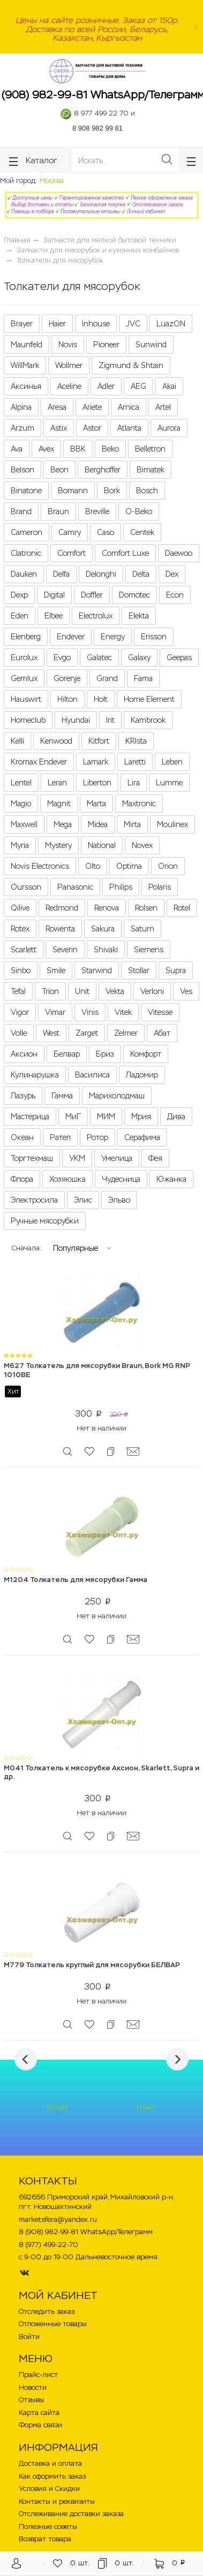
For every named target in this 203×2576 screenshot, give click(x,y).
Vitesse (160, 1012)
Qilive (20, 908)
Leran (57, 783)
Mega (63, 824)
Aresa (57, 407)
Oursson (26, 887)
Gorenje (67, 678)
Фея (155, 1158)
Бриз (105, 1054)
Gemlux (24, 678)
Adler (106, 386)
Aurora (169, 428)
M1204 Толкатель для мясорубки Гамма (75, 1579)
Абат (162, 1033)
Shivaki (106, 949)
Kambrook (148, 720)
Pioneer (106, 344)
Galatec (99, 657)
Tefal (18, 991)
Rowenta (60, 929)
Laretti (135, 762)
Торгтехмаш (32, 1158)
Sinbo (21, 970)
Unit (82, 991)
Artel (163, 407)
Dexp (19, 595)
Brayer (22, 323)
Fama (143, 678)
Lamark (95, 762)
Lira (133, 783)
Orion (168, 866)
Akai (169, 386)
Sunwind (151, 344)
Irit (110, 720)
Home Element (149, 699)
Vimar (55, 1012)
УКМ (77, 1158)
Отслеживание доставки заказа (71, 2513)
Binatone (26, 490)
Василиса (92, 1075)
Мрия (141, 1116)
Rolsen (146, 908)
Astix (58, 428)
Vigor (20, 1012)
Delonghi (101, 574)
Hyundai (76, 720)
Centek (142, 532)
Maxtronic (139, 803)
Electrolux (95, 616)
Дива (176, 1116)
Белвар (67, 1054)
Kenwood (56, 741)
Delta (140, 574)
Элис (83, 1200)
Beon (59, 470)
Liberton (97, 783)
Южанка (171, 1179)
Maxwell (24, 824)
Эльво (119, 1200)
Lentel (21, 783)
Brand (21, 511)
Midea (98, 824)
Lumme (169, 783)
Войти (29, 2336)
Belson (22, 470)
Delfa (61, 574)
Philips (120, 887)
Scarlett (23, 949)
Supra (176, 970)
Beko (110, 449)
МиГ (73, 1116)
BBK (78, 449)
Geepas (179, 657)
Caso (105, 532)
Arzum (22, 428)
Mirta (132, 824)
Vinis (90, 1012)
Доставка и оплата (50, 2463)
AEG (138, 386)
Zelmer (126, 1033)
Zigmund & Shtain (131, 365)
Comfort (71, 553)
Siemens (148, 949)
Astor (92, 428)
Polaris (159, 887)
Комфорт (145, 1054)
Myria (20, 845)
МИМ (106, 1116)
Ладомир (142, 1075)
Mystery (58, 845)
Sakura (103, 929)
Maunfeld (26, 344)
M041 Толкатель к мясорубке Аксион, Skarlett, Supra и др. (101, 1772)
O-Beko (138, 511)
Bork (112, 490)
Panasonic (75, 887)
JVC (133, 323)
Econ (175, 595)
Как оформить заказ (52, 2476)
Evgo (62, 657)
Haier (57, 323)
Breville (97, 511)
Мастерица (30, 1116)
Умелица (116, 1158)
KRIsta (136, 741)
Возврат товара (45, 2538)
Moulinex (172, 824)
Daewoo (178, 553)
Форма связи (40, 2424)
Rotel (182, 908)
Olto (92, 866)
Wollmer (68, 365)
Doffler (92, 595)
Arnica (128, 407)
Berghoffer (103, 470)
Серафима (142, 1137)
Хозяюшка (67, 1179)
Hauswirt (26, 699)
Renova (106, 908)
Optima (129, 866)
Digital (54, 595)
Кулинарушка (35, 1075)
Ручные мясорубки (45, 1221)
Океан (22, 1137)
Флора (22, 1179)
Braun (58, 511)
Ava (16, 449)
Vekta (115, 991)
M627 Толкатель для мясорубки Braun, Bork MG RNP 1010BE (97, 1370)
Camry (69, 532)
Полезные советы (48, 2526)
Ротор (97, 1137)
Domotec (134, 595)
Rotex (20, 929)
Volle (19, 1033)
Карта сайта (39, 2412)
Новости (33, 2387)
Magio (21, 803)
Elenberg (26, 636)
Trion (50, 991)
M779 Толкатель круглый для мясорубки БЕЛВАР (92, 1964)
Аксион (24, 1054)
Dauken (24, 574)
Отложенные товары (53, 2323)
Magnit (59, 803)
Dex (172, 574)
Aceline (69, 386)
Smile (56, 970)
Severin (65, 949)
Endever (71, 636)
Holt (101, 699)
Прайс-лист (38, 2374)
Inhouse (96, 323)
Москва (52, 180)
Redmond (62, 908)
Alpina (21, 407)
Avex (46, 449)
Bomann (73, 490)
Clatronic (26, 553)
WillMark (25, 365)
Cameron (26, 532)
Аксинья (26, 386)
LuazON (170, 323)
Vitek (123, 1012)
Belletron (150, 449)
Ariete (92, 407)
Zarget (87, 1033)
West (51, 1033)
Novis (67, 344)
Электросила (34, 1200)
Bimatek (150, 470)
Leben (172, 762)
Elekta (139, 616)
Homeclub (28, 720)
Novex (142, 845)
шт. (71, 2563)
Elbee (53, 616)
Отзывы (31, 2399)
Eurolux (24, 657)
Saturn (142, 929)
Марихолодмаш (117, 1095)
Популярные (75, 1248)
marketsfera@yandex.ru (58, 2219)
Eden (19, 616)
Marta (96, 803)
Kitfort (98, 741)
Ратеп (60, 1137)
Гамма (62, 1095)
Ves (186, 991)
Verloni (152, 991)
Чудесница (121, 1179)
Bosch (147, 490)
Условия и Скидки (49, 2488)
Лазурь (23, 1095)
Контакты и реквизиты (57, 2501)
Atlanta (129, 428)
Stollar (138, 970)
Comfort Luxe (125, 553)
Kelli (17, 741)
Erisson (154, 636)
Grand (107, 678)
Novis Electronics (40, 866)
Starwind (96, 970)
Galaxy (139, 657)
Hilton (67, 699)
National (102, 845)
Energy (113, 636)
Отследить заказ (46, 2311)
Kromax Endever (39, 762)
